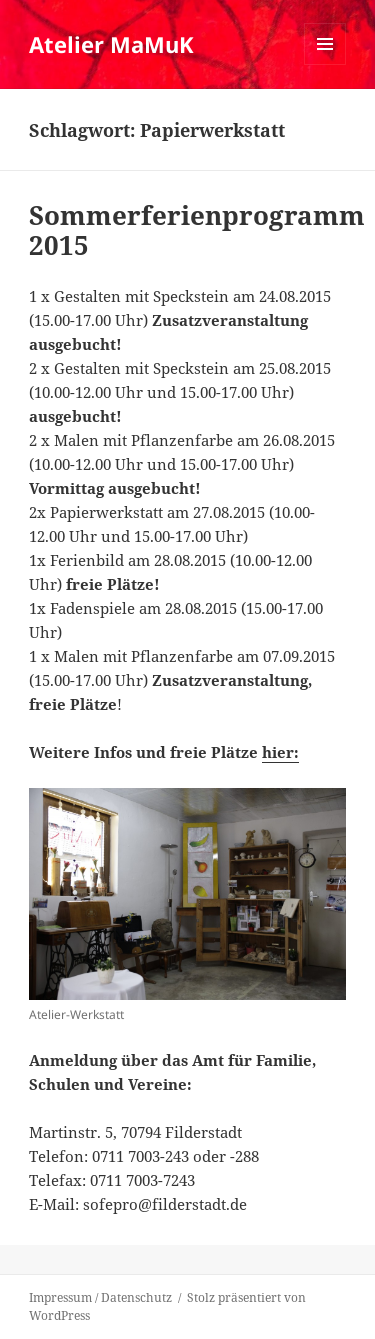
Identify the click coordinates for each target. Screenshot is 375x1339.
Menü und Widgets (325, 64)
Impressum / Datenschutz (100, 1297)
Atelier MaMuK (111, 44)
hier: (280, 752)
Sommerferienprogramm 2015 (197, 230)
